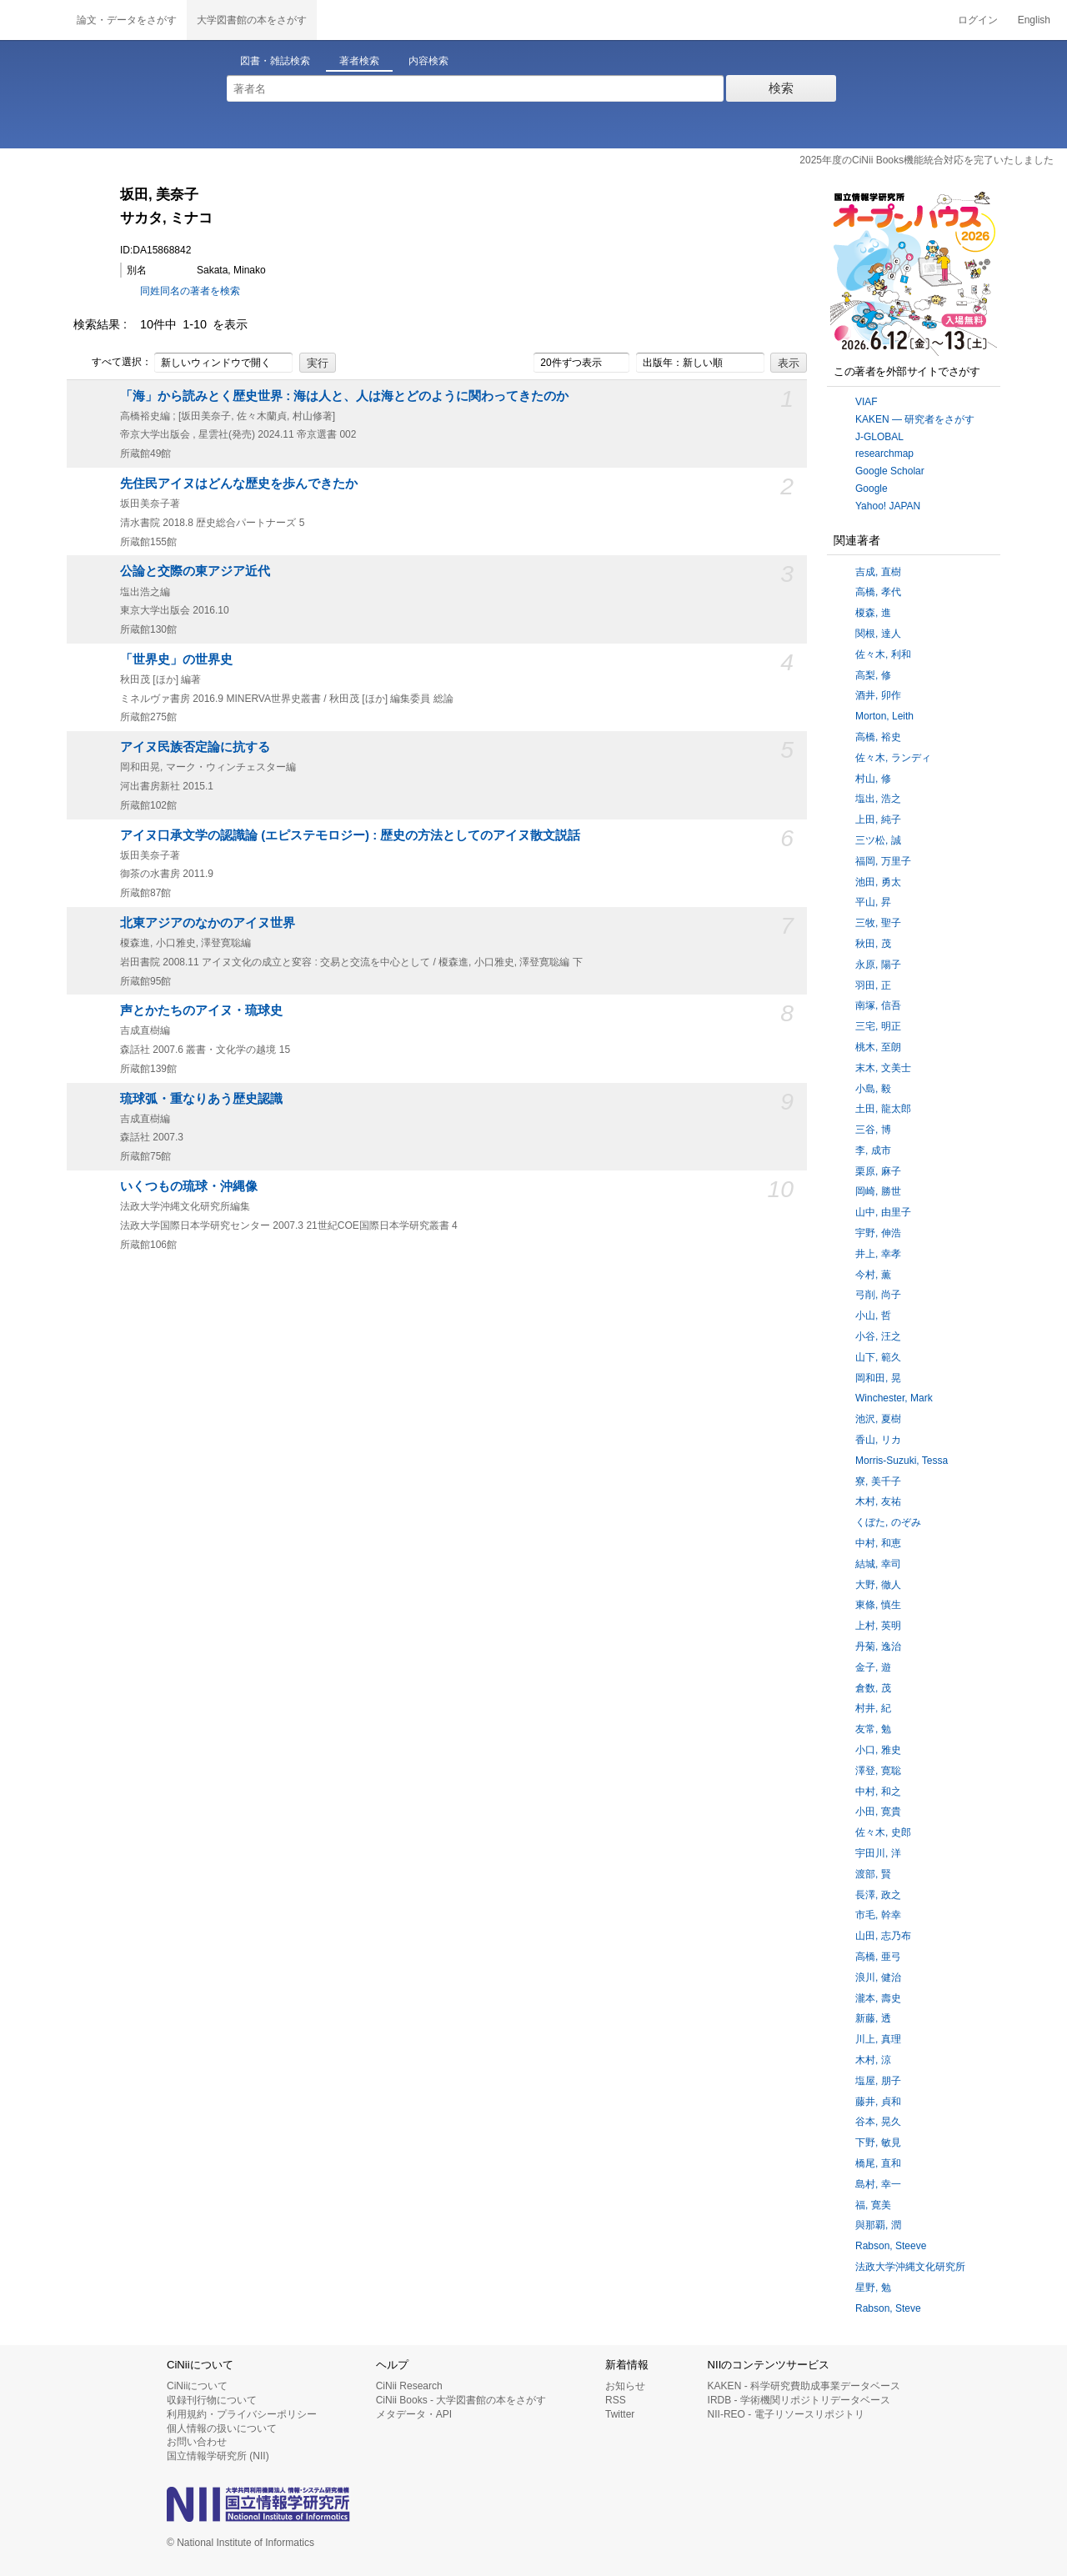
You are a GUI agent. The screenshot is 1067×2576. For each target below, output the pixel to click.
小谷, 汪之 (878, 1336)
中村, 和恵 (878, 1543)
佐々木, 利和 (883, 654)
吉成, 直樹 (878, 572)
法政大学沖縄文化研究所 (910, 2267)
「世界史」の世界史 (176, 659)
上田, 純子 (878, 819)
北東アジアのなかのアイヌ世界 (207, 923)
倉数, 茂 (873, 1688)
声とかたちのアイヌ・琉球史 (201, 1010)
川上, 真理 (878, 2039)
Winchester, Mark (894, 1398)
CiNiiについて (197, 2386)
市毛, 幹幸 (878, 1915)
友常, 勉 (873, 1729)
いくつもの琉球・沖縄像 (189, 1186)
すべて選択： (112, 362)
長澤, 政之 (878, 1895)
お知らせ (625, 2386)
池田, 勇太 (878, 882)
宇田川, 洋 (878, 1853)
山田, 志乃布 (883, 1936)
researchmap (884, 453)
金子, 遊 (873, 1667)
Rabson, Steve (888, 2308)
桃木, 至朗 (878, 1047)
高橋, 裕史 (878, 737)
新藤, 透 (873, 2018)
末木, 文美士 (883, 1068)
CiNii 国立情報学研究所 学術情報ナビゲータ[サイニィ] (33, 20)
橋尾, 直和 (878, 2163)
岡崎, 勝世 (878, 1191)
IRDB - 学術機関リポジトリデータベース (799, 2400)
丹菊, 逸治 (878, 1646)
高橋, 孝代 (878, 592)
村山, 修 (873, 778)
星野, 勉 (873, 2287)
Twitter (619, 2414)
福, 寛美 (873, 2205)
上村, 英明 (878, 1625)
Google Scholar (889, 471)
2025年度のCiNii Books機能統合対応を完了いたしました (926, 160)
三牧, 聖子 (878, 923)
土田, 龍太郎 (883, 1109)
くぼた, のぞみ (888, 1522)
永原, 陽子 (878, 964)
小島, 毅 (873, 1089)
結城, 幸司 (878, 1564)
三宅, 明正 (878, 1026)
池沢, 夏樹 (878, 1419)
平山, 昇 (873, 902)
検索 (781, 88)
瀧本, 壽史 (878, 1998)
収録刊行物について (212, 2400)
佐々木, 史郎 (883, 1832)
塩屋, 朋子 (878, 2081)
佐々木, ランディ (893, 758)
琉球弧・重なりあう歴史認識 (201, 1098)
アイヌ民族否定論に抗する (195, 747)
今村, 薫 (873, 1274)
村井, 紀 (873, 1708)
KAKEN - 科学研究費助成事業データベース (804, 2386)
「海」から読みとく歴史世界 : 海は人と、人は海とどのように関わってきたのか (344, 396)
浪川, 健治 (878, 1977)
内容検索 (428, 61)
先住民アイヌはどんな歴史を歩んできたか (239, 483)
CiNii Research (409, 2386)
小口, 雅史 (878, 1750)
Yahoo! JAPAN (887, 506)
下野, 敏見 (878, 2142)
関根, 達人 (878, 633)
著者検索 (359, 61)
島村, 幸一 (878, 2184)
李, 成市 (873, 1150)
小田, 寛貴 (878, 1811)
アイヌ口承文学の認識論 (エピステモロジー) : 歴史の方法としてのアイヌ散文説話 (350, 835)
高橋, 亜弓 (878, 1956)
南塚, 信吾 (878, 1005)
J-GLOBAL (879, 437)
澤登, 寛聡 (878, 1771)
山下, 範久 (878, 1357)
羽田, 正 (873, 985)
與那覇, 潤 (878, 2225)
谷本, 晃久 (878, 2121)
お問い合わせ (197, 2442)
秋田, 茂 (873, 944)
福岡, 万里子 (883, 861)
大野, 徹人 (878, 1585)
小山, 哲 (873, 1315)
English (1034, 20)
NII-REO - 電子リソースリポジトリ (786, 2414)
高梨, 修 (873, 675)
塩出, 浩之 (878, 798)
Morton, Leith (884, 716)
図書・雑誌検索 (275, 61)
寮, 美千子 (878, 1481)
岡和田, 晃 (878, 1378)
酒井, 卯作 (878, 695)
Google (871, 488)
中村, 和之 (878, 1791)
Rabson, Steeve (890, 2246)
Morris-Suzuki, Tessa (901, 1460)
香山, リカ (878, 1440)
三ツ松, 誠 (878, 840)
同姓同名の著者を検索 (190, 291)
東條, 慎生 (878, 1605)
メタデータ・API (414, 2414)
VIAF (866, 402)
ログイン (978, 20)
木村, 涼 (873, 2060)
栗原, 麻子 (878, 1171)
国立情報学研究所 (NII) (218, 2456)
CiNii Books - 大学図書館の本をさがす (461, 2400)
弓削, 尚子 (878, 1295)
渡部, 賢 (873, 1874)
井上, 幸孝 (878, 1254)
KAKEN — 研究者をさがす (914, 419)
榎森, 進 (873, 613)
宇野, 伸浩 (878, 1233)
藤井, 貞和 (878, 2101)
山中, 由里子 (883, 1212)
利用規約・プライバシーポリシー (242, 2414)
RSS (615, 2400)
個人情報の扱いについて (222, 2428)
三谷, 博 (873, 1129)
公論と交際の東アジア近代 (195, 571)
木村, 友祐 (878, 1501)
